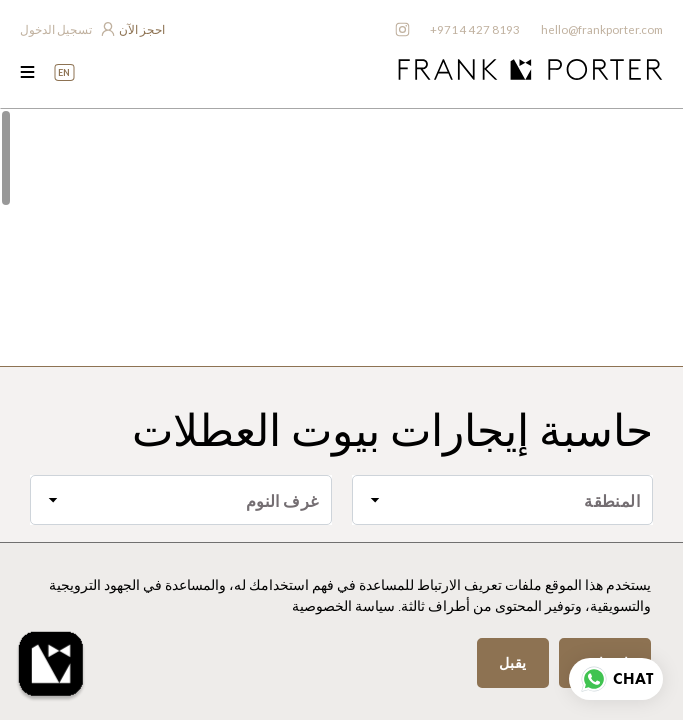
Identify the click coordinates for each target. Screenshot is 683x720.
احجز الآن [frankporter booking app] (142, 29)
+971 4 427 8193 (472, 29)
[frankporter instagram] (399, 30)
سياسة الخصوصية (343, 606)
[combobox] (503, 500)
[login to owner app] (67, 30)
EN (64, 72)
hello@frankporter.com (600, 29)
